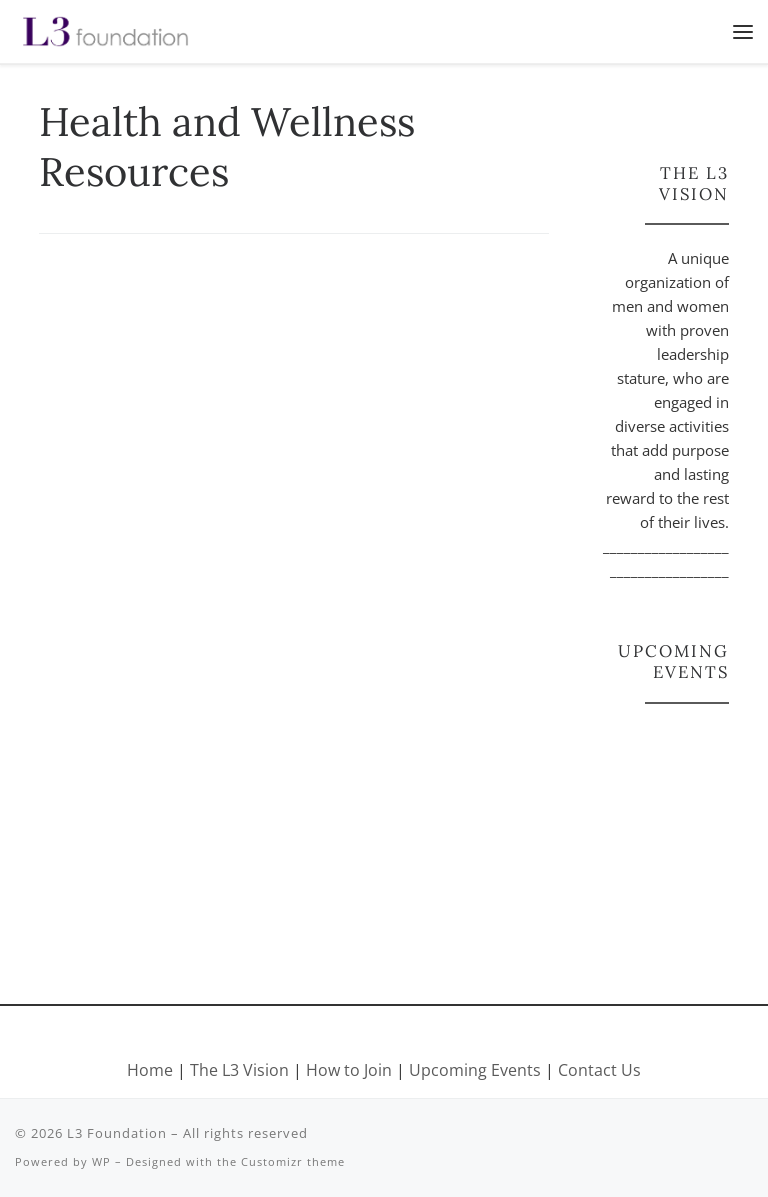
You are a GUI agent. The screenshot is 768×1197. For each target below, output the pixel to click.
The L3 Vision (241, 1070)
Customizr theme (293, 1161)
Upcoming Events (475, 1070)
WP (101, 1161)
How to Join (349, 1070)
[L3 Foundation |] (105, 29)
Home (150, 1070)
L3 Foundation (117, 1133)
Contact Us (599, 1070)
